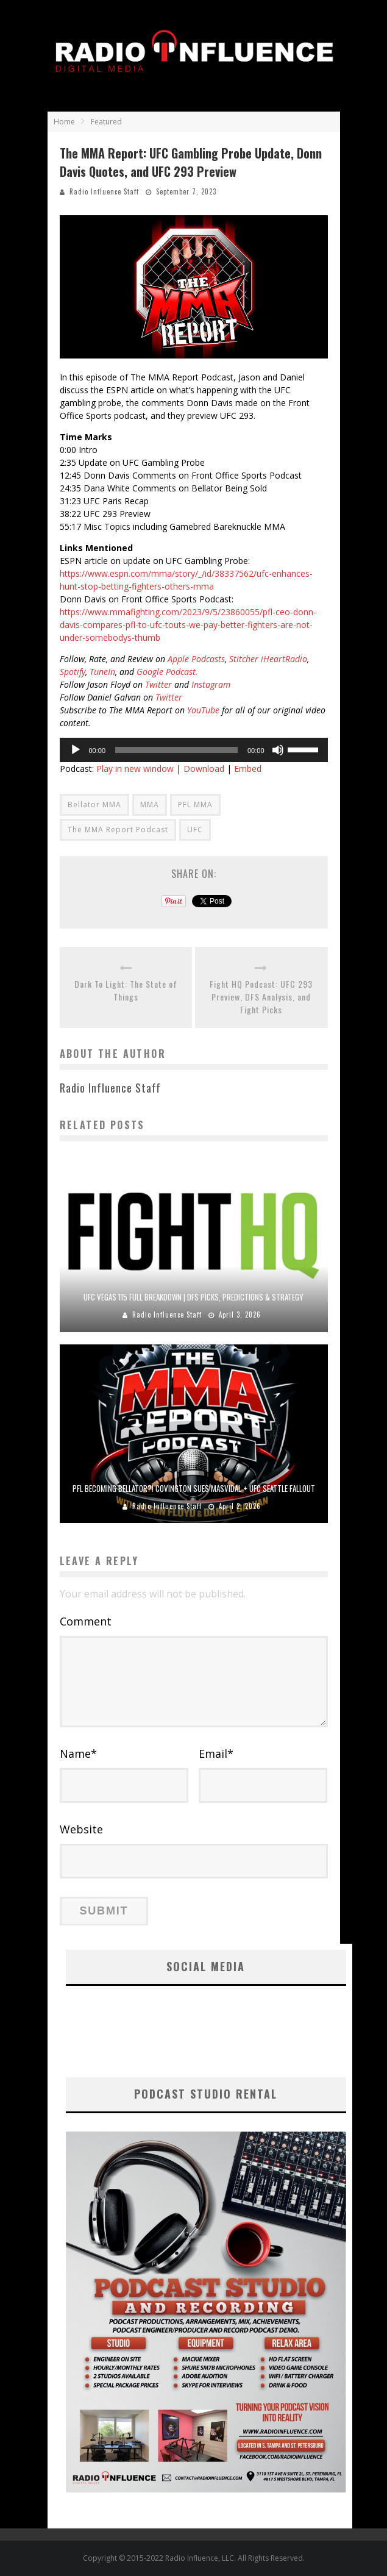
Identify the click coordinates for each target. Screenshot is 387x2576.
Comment (86, 1621)
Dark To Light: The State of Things (125, 990)
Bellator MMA (94, 804)
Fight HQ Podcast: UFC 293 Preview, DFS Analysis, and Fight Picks (261, 996)
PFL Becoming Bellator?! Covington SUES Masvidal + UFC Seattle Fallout (194, 1488)
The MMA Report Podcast (118, 829)
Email (216, 1753)
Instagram (210, 684)
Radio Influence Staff (104, 191)
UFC (195, 829)
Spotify (72, 671)
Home (64, 121)
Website (81, 1829)
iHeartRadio (284, 659)
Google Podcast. (167, 671)
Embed (247, 768)
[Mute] (278, 750)
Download (203, 768)
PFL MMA (195, 804)
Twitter (158, 684)
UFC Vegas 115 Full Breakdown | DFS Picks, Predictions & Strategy (193, 1297)
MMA (149, 804)
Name (78, 1753)
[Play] (75, 750)
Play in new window (135, 768)
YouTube (203, 710)
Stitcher (243, 659)
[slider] (176, 750)
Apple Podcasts (195, 659)
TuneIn (102, 671)
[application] (194, 750)
